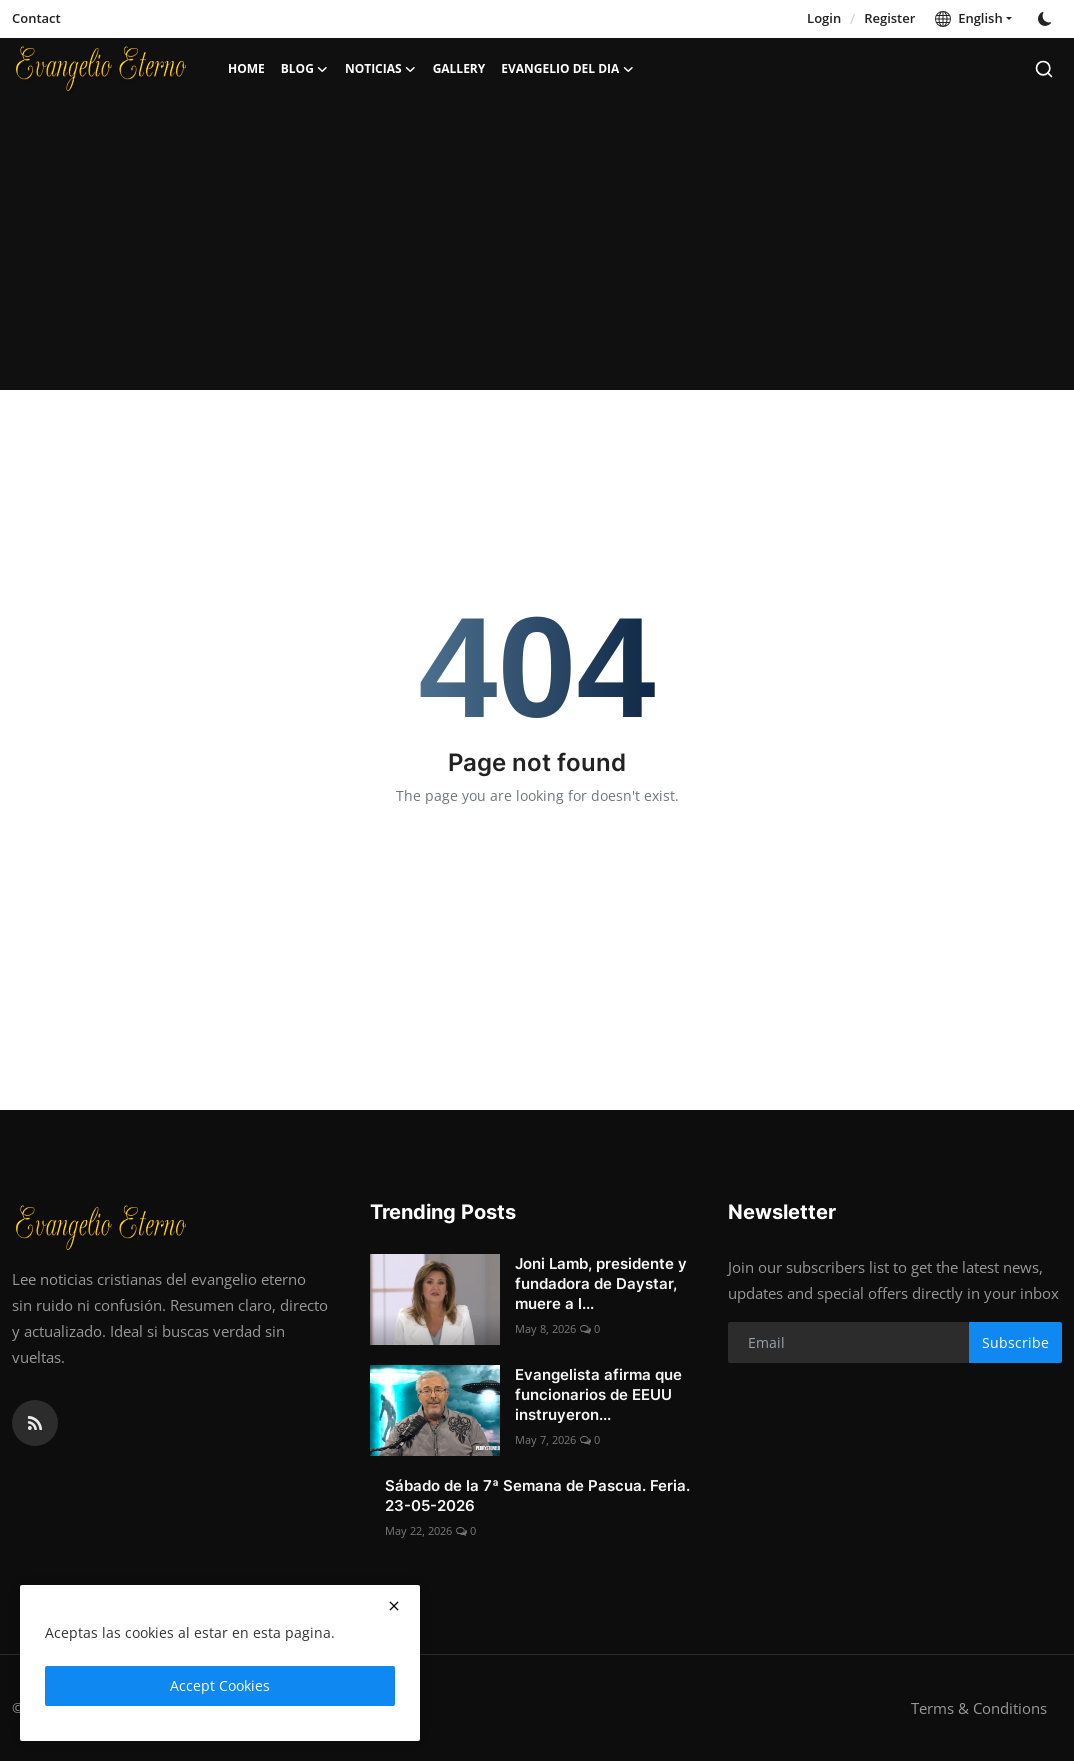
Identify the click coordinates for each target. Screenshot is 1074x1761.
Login (824, 18)
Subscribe (1015, 1342)
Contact (36, 18)
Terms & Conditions (979, 1708)
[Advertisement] (537, 250)
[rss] (35, 1423)
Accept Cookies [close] (220, 1685)
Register (889, 18)
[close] (394, 1606)
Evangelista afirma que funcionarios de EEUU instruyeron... (598, 1394)
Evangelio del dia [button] (567, 69)
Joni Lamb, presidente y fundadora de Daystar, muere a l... (601, 1283)
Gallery (459, 68)
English (968, 18)
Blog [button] (305, 69)
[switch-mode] (1047, 19)
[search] (1044, 69)
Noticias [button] (381, 69)
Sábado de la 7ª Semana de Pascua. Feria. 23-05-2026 (537, 1495)
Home (246, 68)
